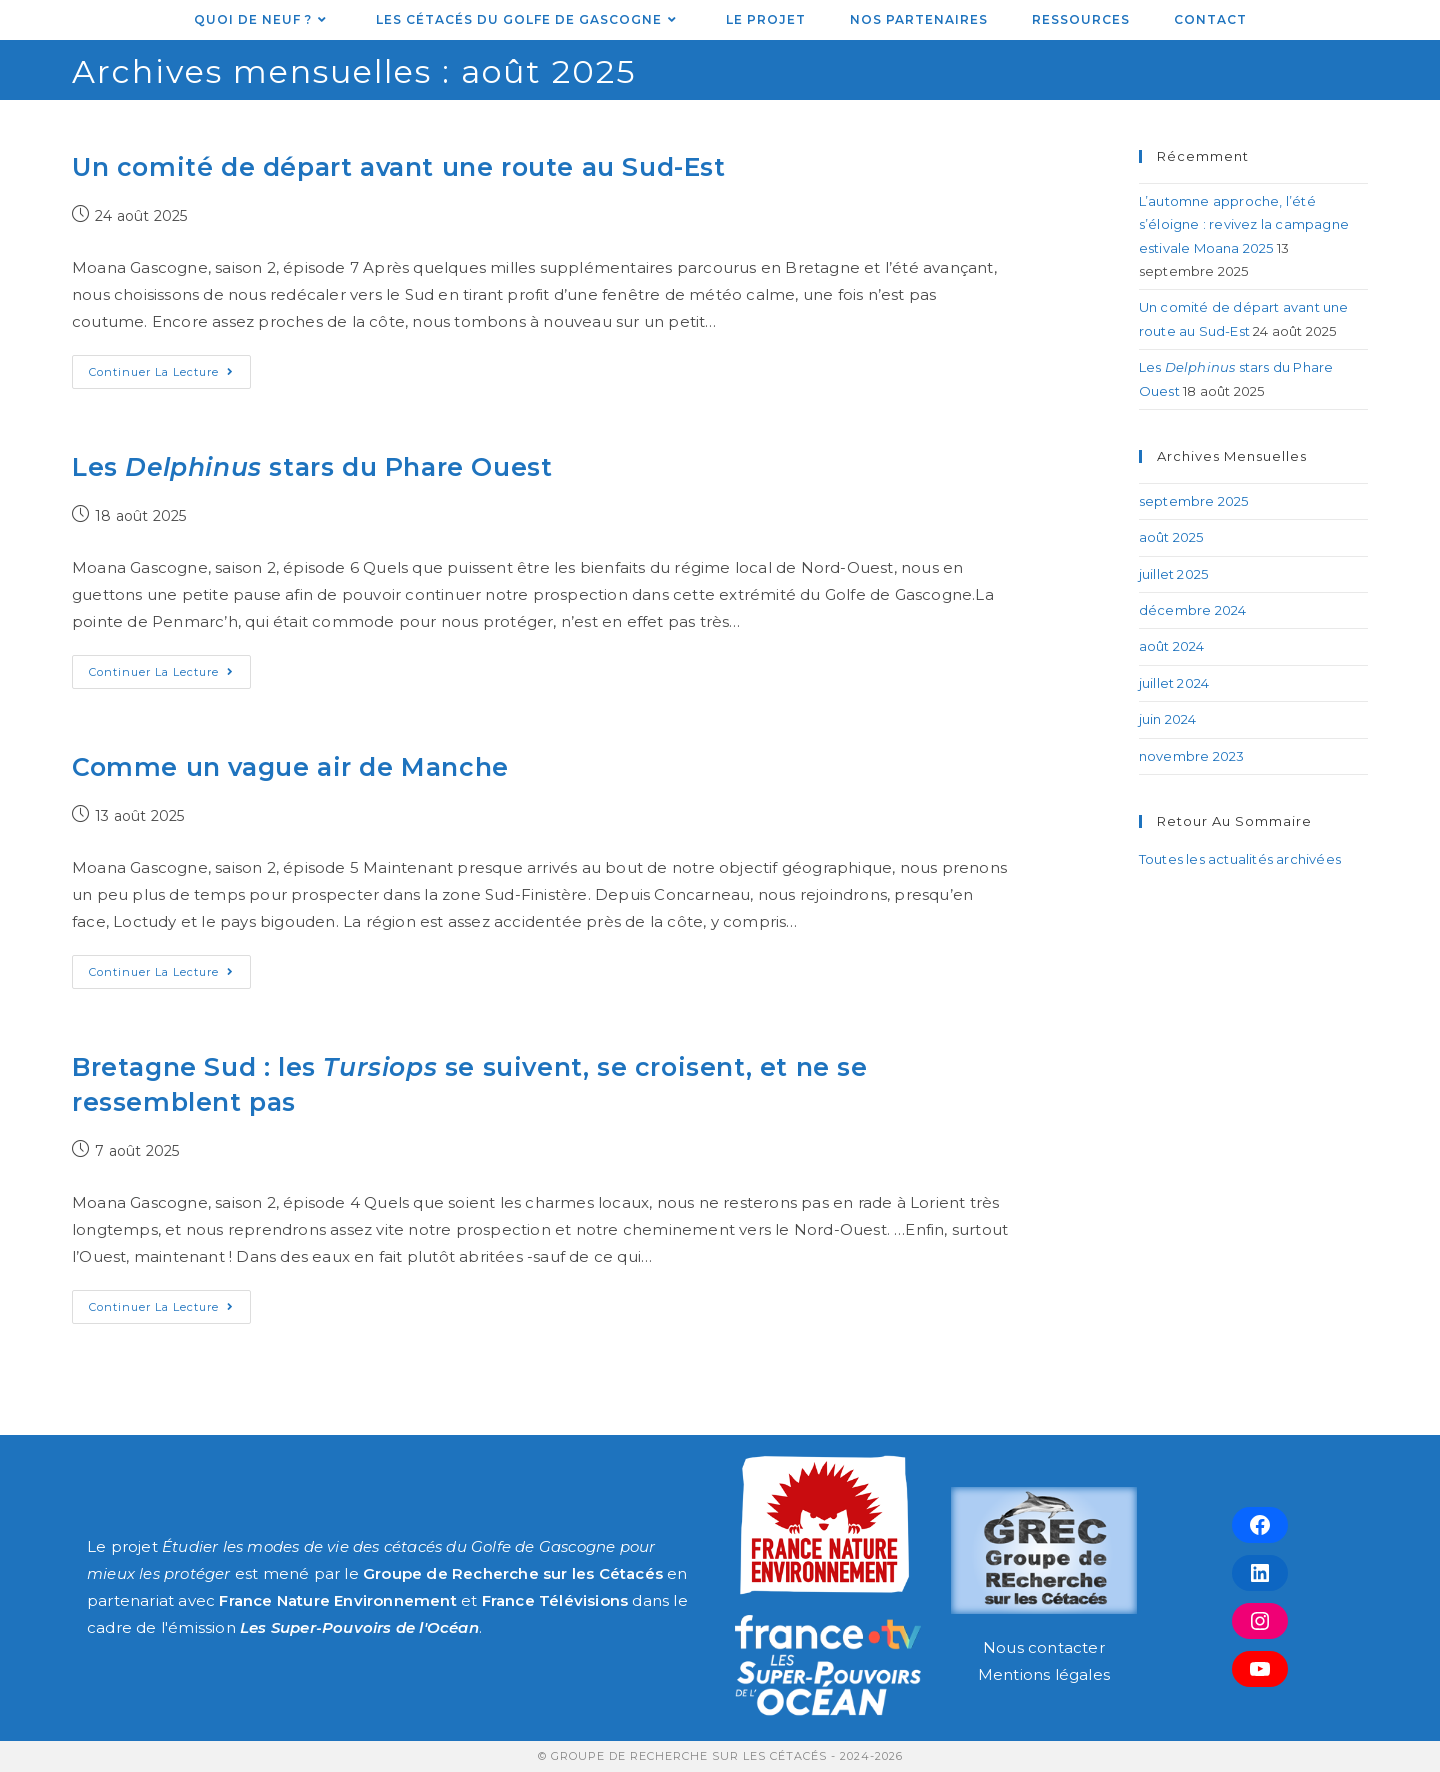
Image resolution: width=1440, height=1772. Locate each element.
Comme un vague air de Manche (290, 767)
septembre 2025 (1194, 501)
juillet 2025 (1173, 574)
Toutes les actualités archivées (1240, 859)
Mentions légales (1044, 1674)
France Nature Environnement (337, 1600)
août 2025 (1171, 537)
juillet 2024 (1174, 683)
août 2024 (1172, 646)
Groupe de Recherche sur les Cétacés (513, 1573)
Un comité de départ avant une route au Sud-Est (399, 167)
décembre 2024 (1193, 610)
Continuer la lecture (170, 367)
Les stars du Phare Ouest (312, 467)
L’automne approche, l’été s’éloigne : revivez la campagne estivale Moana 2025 (1244, 224)
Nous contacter (1044, 1647)
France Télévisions (555, 1600)
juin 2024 (1168, 719)
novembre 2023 (1192, 756)
